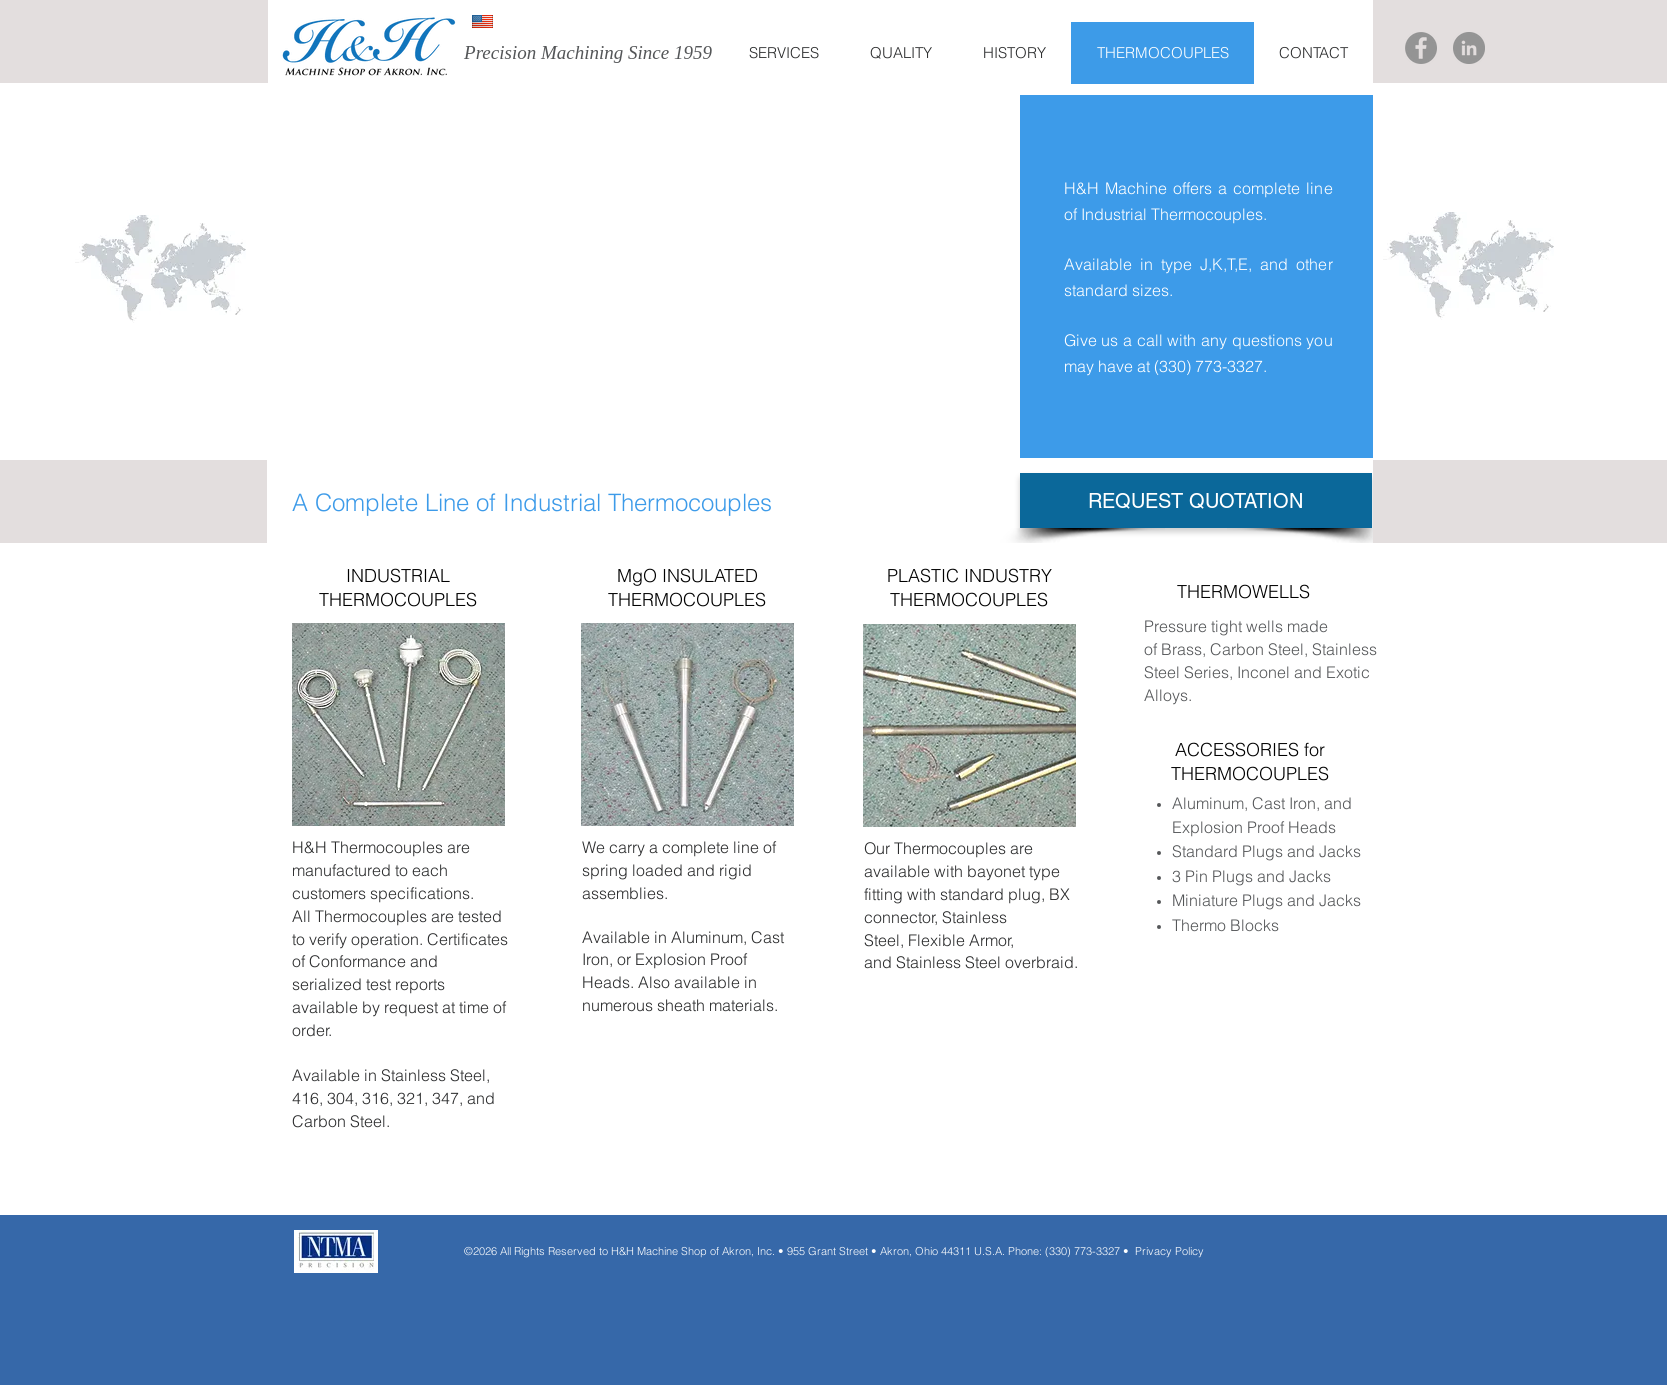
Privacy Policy (1169, 1251)
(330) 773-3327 (1208, 366)
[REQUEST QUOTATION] (1196, 500)
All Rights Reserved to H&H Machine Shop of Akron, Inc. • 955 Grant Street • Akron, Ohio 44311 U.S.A (749, 1251)
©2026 (480, 1251)
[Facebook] (1421, 48)
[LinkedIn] (1469, 48)
